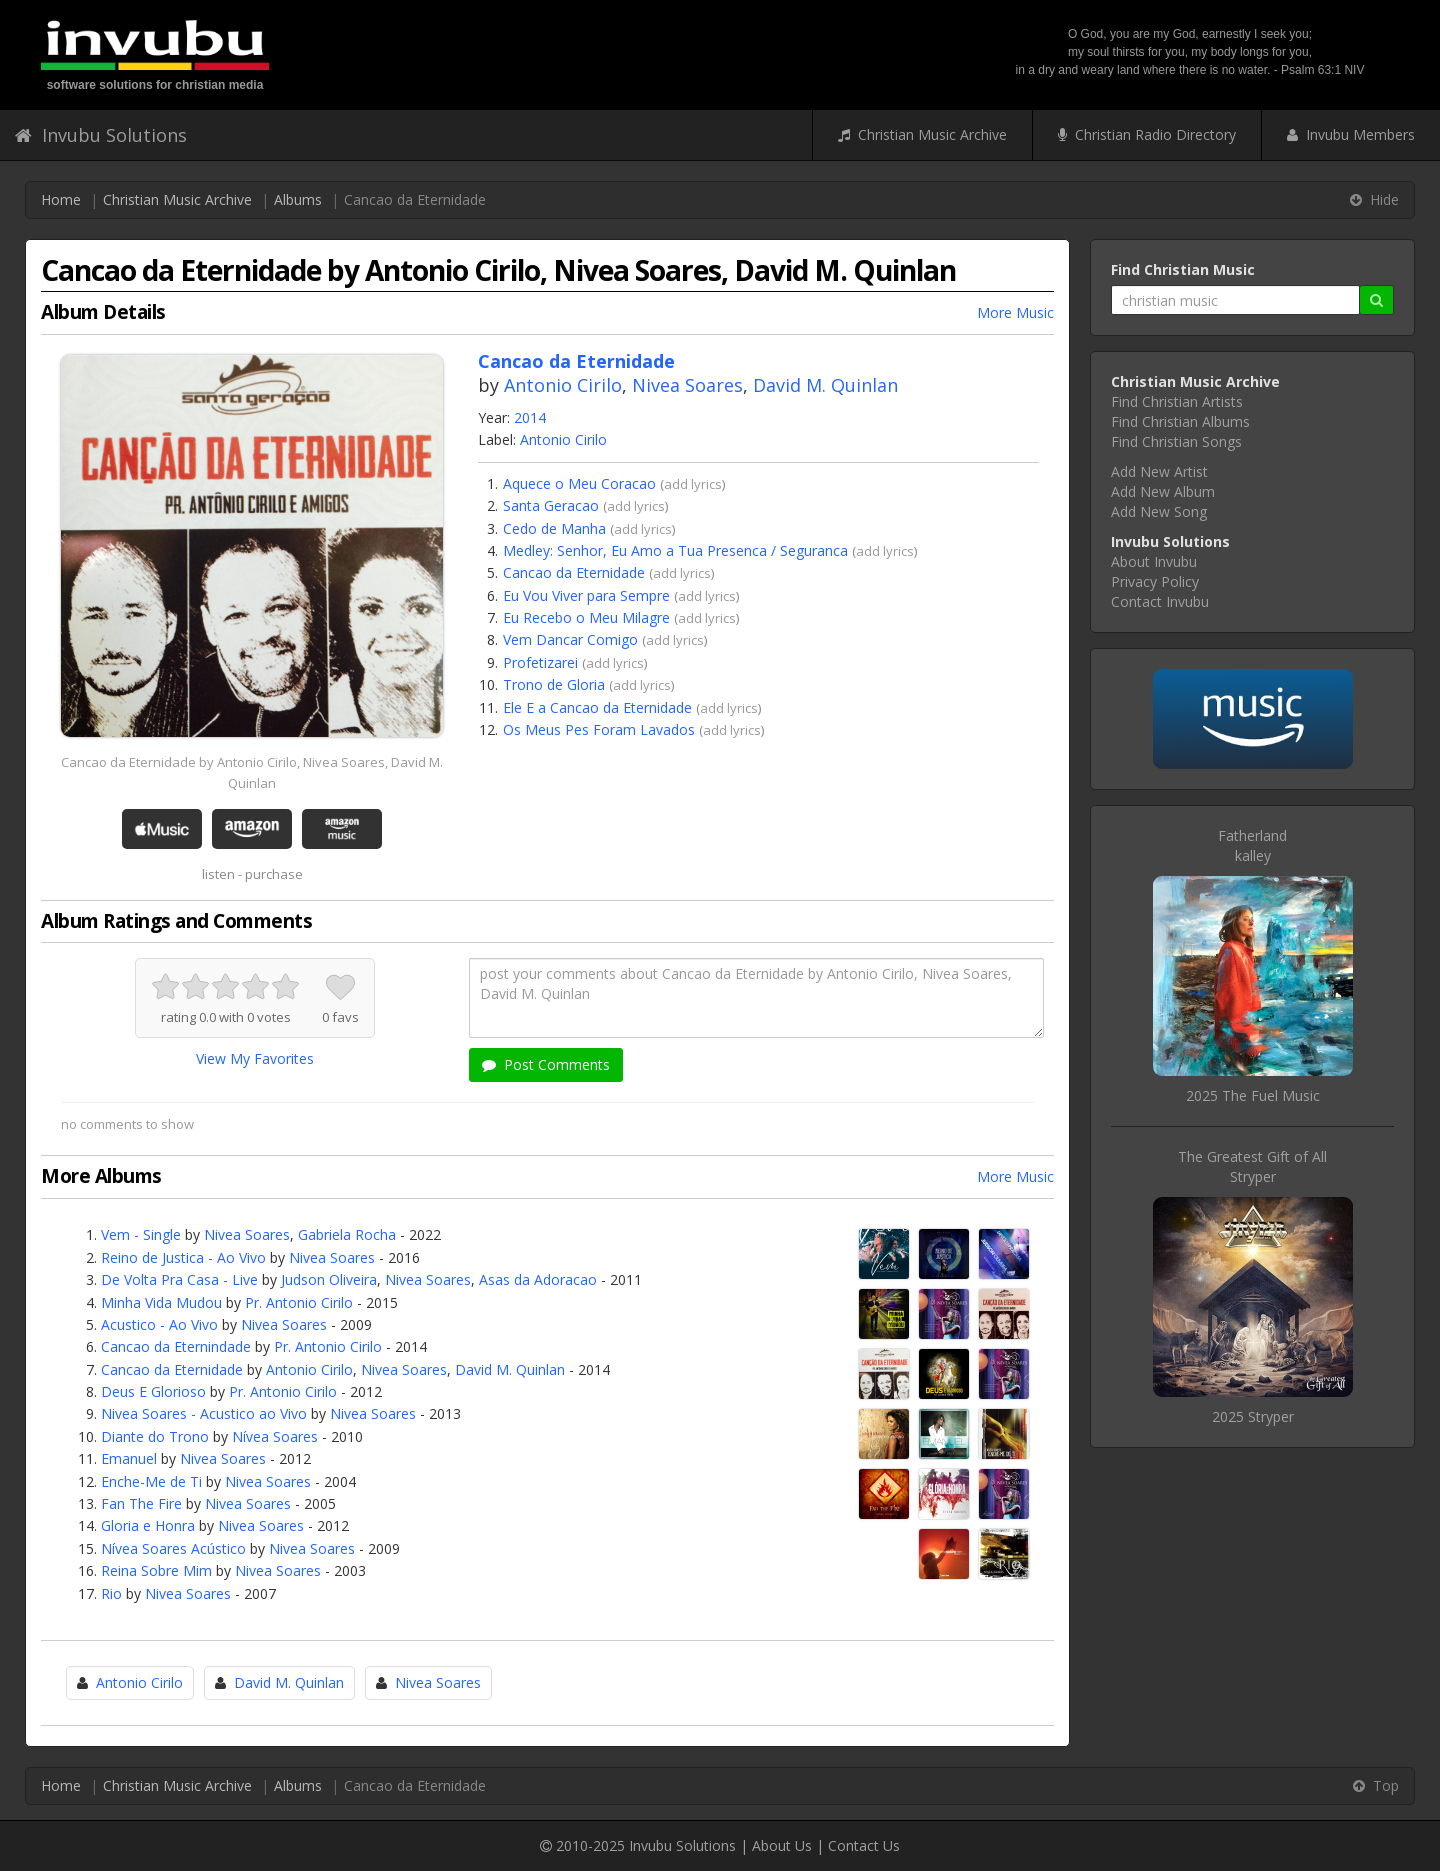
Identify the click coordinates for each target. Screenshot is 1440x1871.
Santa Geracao (551, 505)
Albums (298, 199)
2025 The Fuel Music (1253, 1095)
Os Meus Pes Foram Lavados (599, 729)
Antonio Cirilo (563, 385)
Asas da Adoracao (538, 1279)
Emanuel (129, 1458)
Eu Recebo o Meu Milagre (586, 617)
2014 (530, 417)
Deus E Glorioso (153, 1391)
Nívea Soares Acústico (173, 1548)
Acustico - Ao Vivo (159, 1324)
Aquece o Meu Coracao (579, 483)
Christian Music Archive (922, 134)
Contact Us (864, 1845)
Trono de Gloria (554, 684)
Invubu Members (1351, 134)
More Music (1015, 312)
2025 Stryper (1253, 1416)
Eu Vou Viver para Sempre (586, 595)
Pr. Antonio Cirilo (299, 1302)
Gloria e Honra (148, 1525)
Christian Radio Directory (1147, 134)
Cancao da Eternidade (574, 572)
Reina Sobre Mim (156, 1570)
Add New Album (1163, 491)
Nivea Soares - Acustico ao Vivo (204, 1413)
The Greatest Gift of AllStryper (1252, 1166)
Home (61, 199)
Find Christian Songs (1176, 441)
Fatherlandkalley (1252, 845)
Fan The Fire (141, 1503)
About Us (782, 1845)
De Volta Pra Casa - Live (179, 1279)
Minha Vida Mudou (161, 1302)
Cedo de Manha (554, 528)
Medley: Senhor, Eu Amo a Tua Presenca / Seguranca (675, 550)
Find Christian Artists (1177, 401)
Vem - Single (141, 1234)
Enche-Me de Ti (151, 1481)
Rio (111, 1593)
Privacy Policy (1155, 581)
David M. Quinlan (825, 385)
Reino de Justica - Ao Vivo (183, 1257)
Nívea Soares (275, 1436)
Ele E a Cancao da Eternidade (597, 707)
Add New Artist (1159, 471)
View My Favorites (255, 1058)
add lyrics (693, 484)
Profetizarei (540, 662)
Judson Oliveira (329, 1279)
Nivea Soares (687, 385)
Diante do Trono (155, 1436)
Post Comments (546, 1064)
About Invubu (1154, 561)
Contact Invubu (1160, 601)
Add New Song (1159, 511)
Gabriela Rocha (347, 1234)
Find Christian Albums (1180, 421)
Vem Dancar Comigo (570, 639)
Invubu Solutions (101, 135)
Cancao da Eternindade (176, 1346)
